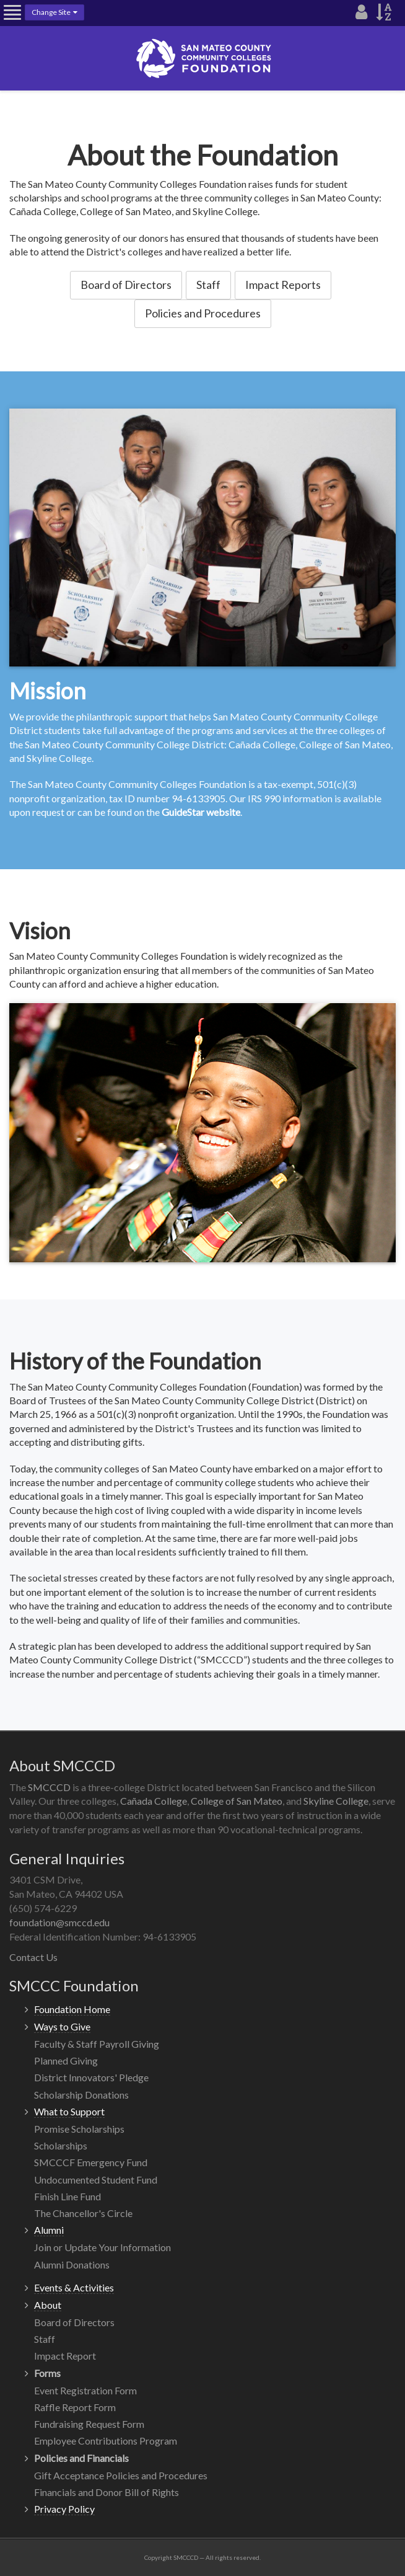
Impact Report (65, 2355)
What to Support (69, 2111)
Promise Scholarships (79, 2129)
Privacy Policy (64, 2509)
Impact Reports (283, 284)
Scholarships (60, 2145)
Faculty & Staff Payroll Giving (96, 2044)
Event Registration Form (85, 2390)
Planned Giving (66, 2060)
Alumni (49, 2230)
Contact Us (33, 1957)
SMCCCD (49, 1787)
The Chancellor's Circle (83, 2213)
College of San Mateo (236, 1801)
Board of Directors (126, 284)
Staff (208, 284)
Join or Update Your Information (102, 2247)
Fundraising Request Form (89, 2424)
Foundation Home (72, 2009)
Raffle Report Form (75, 2407)
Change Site (54, 12)
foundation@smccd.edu (59, 1922)
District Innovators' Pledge (91, 2077)
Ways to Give (62, 2026)
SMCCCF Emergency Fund (90, 2162)
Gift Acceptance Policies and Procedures (120, 2475)
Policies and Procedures (203, 313)
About (47, 2305)
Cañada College (153, 1801)
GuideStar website (201, 812)
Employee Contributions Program (105, 2440)
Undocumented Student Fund (95, 2179)
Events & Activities (74, 2287)
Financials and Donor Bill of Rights (106, 2492)
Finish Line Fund (67, 2196)
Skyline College (335, 1801)
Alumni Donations (72, 2264)
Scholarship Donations (81, 2094)
